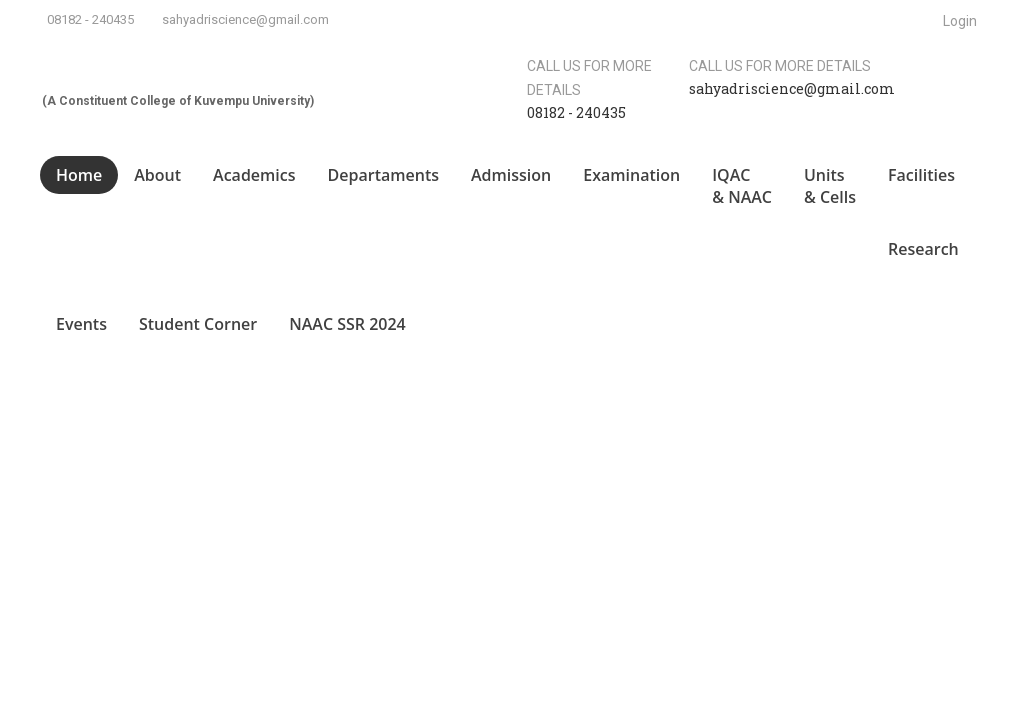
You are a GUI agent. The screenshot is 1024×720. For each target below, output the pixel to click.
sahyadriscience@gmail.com (245, 19)
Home (79, 175)
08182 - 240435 (90, 19)
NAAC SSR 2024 (347, 324)
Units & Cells (830, 186)
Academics (254, 175)
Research (923, 249)
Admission (511, 175)
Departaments (383, 175)
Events (81, 324)
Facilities (921, 175)
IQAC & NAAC (742, 186)
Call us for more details (780, 66)
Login (960, 21)
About (157, 175)
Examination (631, 175)
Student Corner (198, 324)
